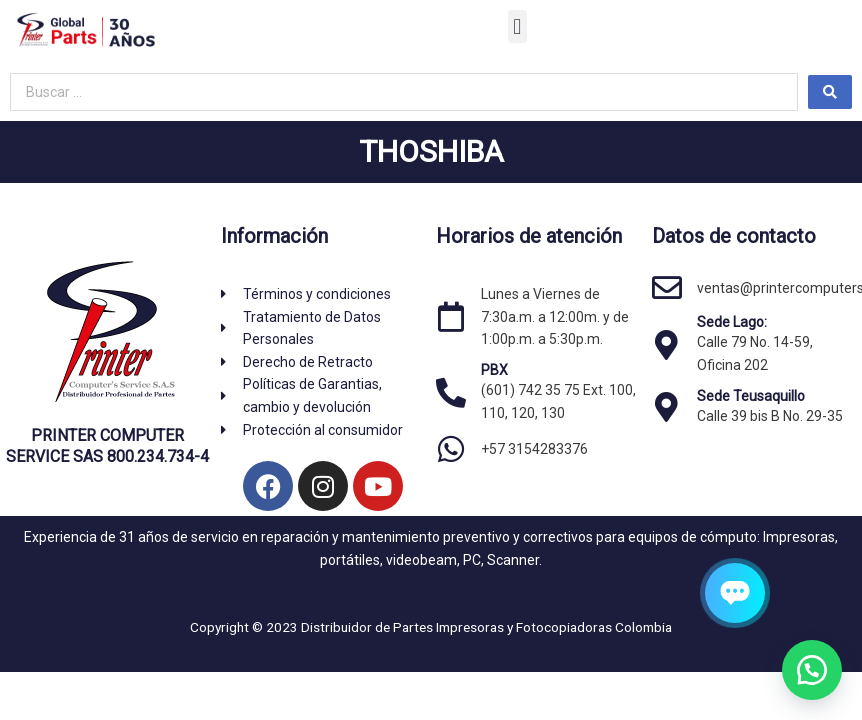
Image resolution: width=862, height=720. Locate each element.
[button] (517, 26)
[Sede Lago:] (667, 345)
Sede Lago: (732, 322)
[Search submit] (830, 92)
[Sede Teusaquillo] (667, 407)
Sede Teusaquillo (751, 396)
